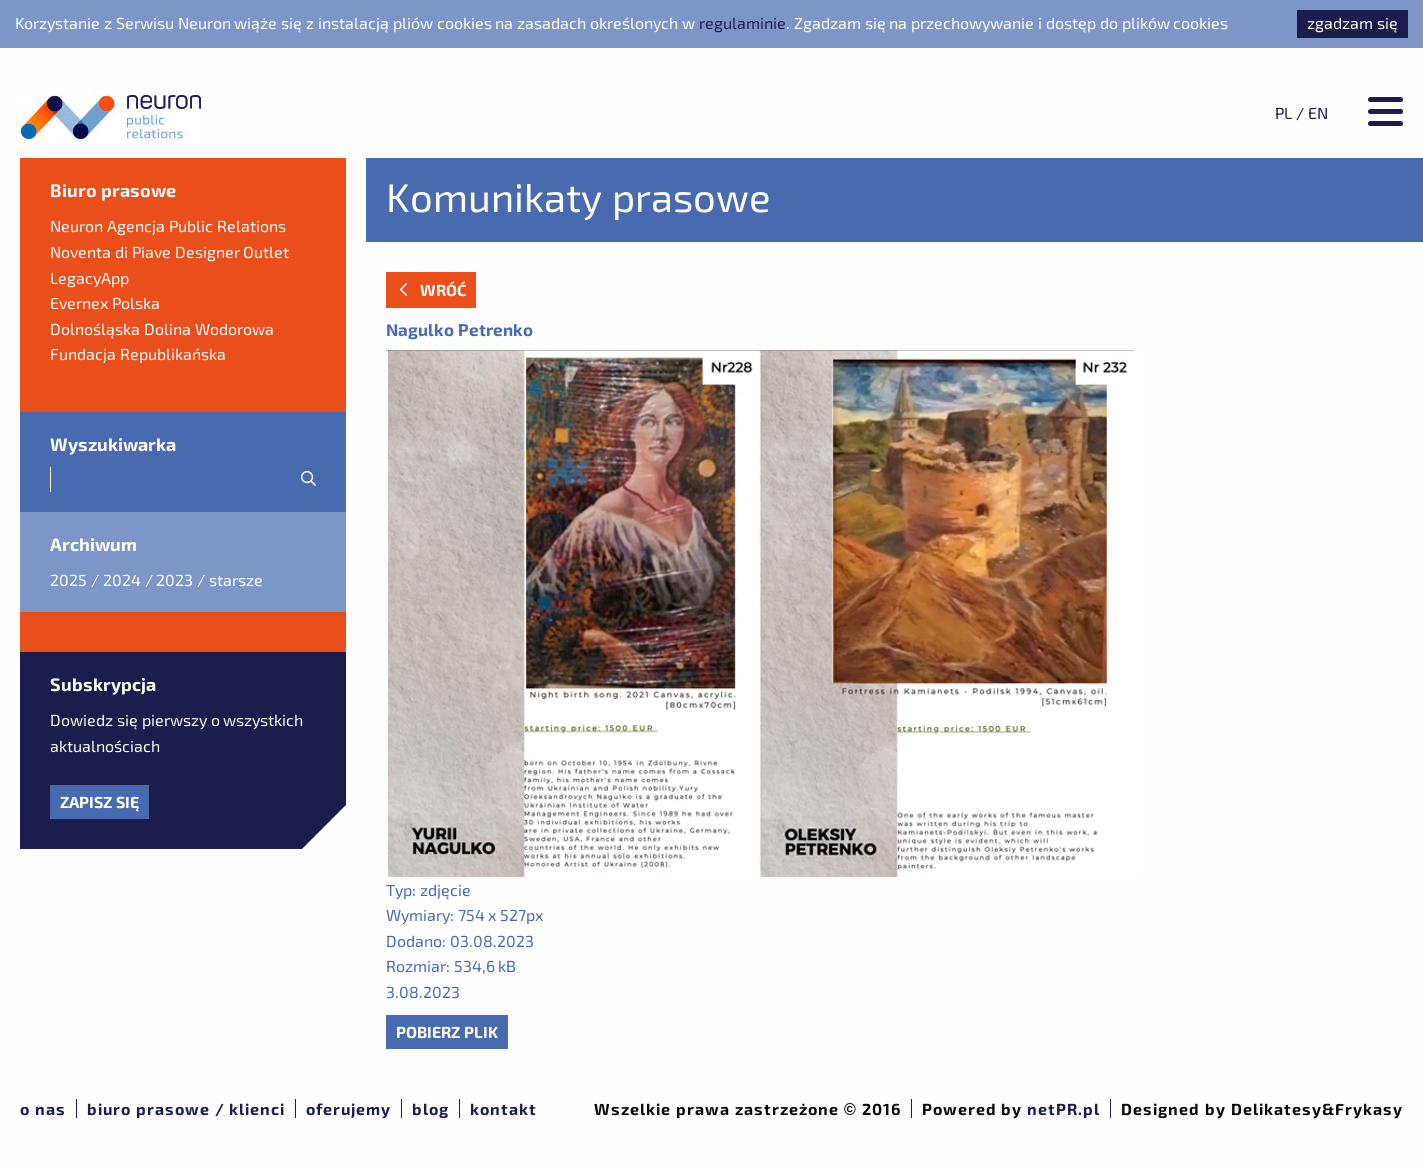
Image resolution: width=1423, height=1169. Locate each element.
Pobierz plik (447, 1031)
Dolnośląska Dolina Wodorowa (162, 328)
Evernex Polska (105, 302)
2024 (122, 579)
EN (1318, 112)
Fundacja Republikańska (138, 353)
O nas (43, 1108)
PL (1283, 112)
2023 (174, 579)
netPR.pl (1063, 1108)
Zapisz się (99, 801)
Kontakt (503, 1108)
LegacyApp (89, 277)
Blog (430, 1108)
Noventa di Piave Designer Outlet (169, 251)
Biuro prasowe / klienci (186, 1108)
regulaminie (742, 22)
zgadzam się (1352, 22)
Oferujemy (348, 1108)
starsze (236, 579)
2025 (68, 579)
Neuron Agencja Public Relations (168, 225)
